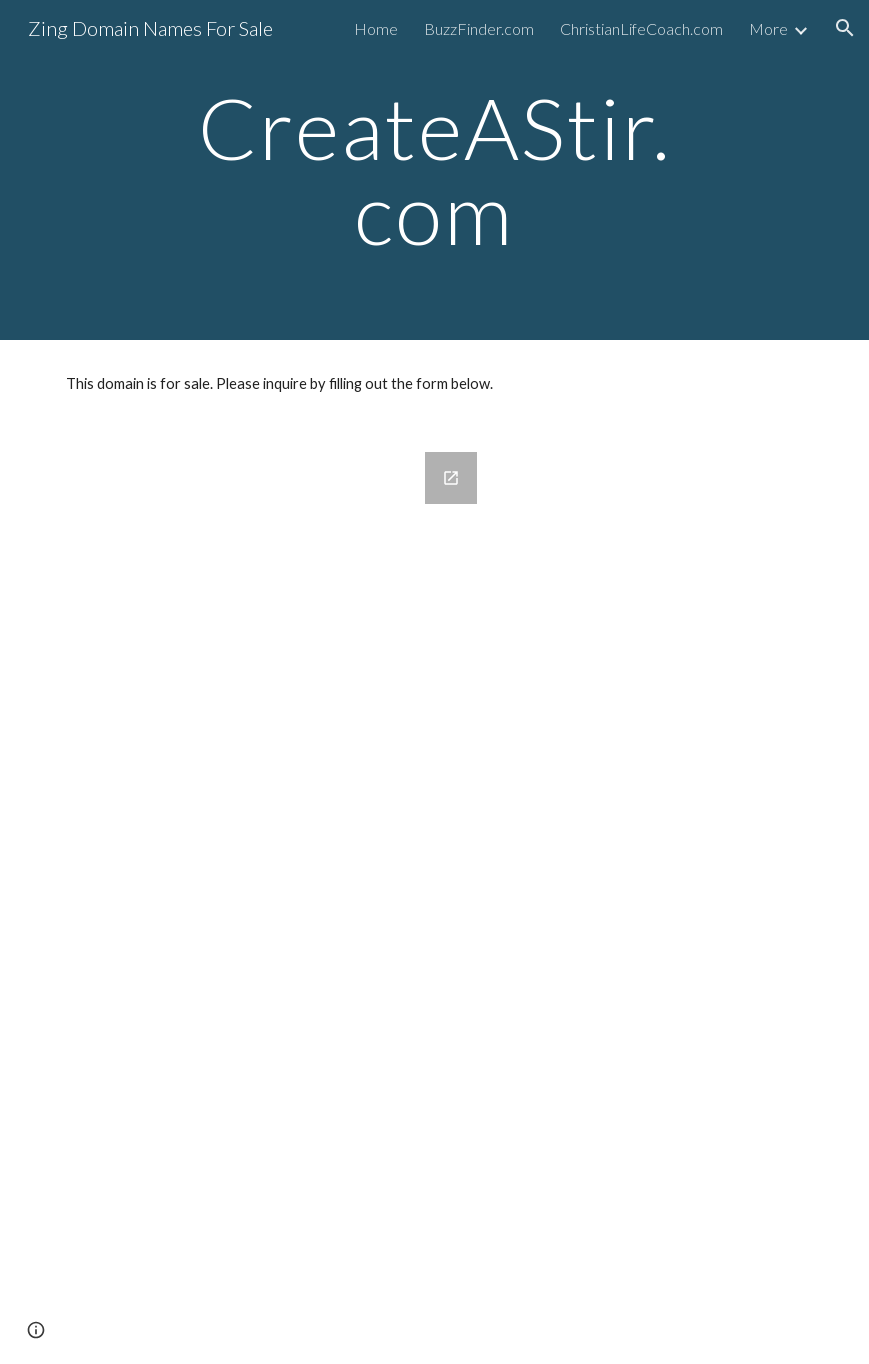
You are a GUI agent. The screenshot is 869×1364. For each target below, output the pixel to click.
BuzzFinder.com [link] (479, 28)
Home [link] (376, 28)
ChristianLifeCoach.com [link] (641, 28)
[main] (434, 170)
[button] (845, 28)
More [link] (768, 28)
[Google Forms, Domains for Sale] (274, 896)
